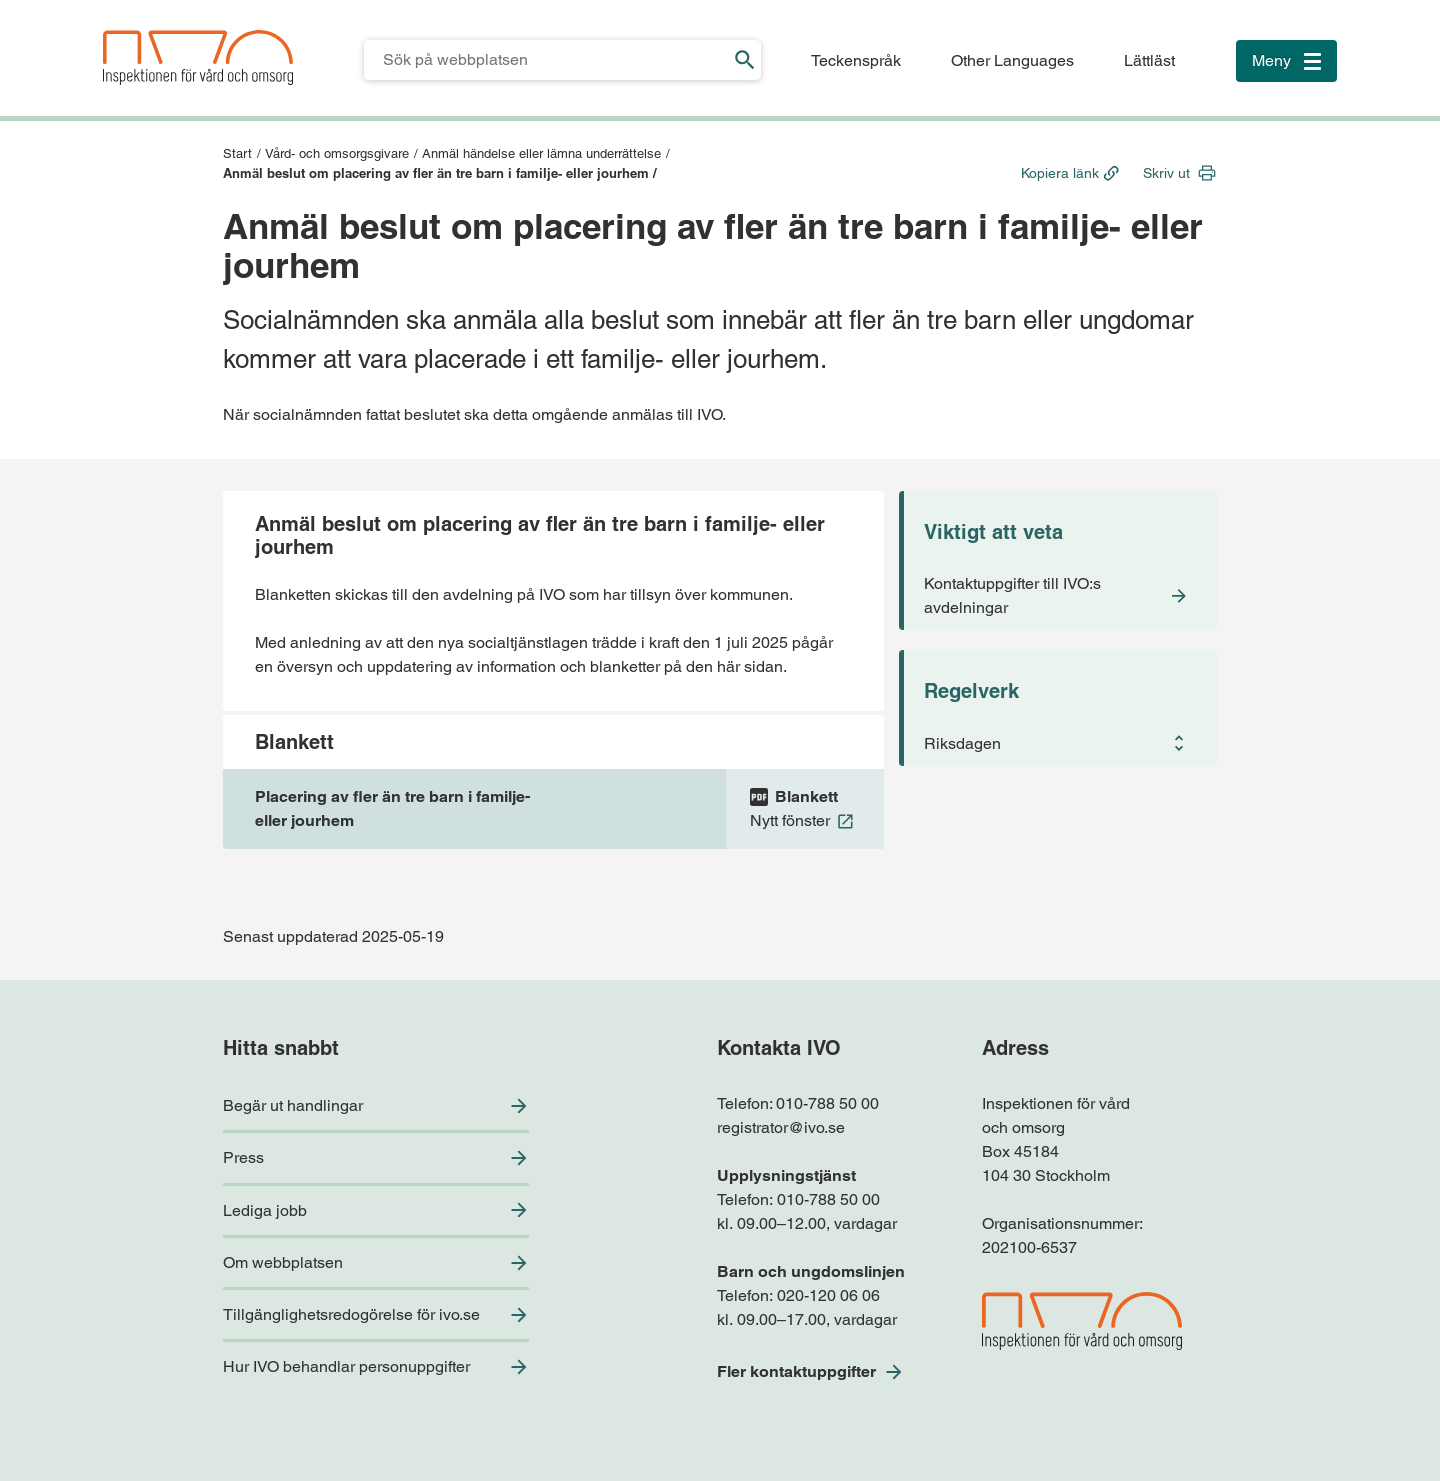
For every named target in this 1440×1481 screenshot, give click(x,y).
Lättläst (1149, 60)
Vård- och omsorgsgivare (337, 153)
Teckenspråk (856, 60)
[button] (1060, 743)
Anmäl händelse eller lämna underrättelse (541, 153)
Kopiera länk (1060, 173)
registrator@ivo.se (781, 1127)
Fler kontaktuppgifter (796, 1371)
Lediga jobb (265, 1210)
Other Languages (1012, 60)
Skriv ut (1166, 173)
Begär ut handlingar (293, 1105)
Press (243, 1157)
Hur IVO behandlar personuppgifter (346, 1366)
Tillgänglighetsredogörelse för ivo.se (351, 1314)
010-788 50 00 (827, 1103)
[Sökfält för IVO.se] (546, 60)
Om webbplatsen (283, 1262)
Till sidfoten (21, 0)
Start (237, 153)
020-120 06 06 (828, 1295)
